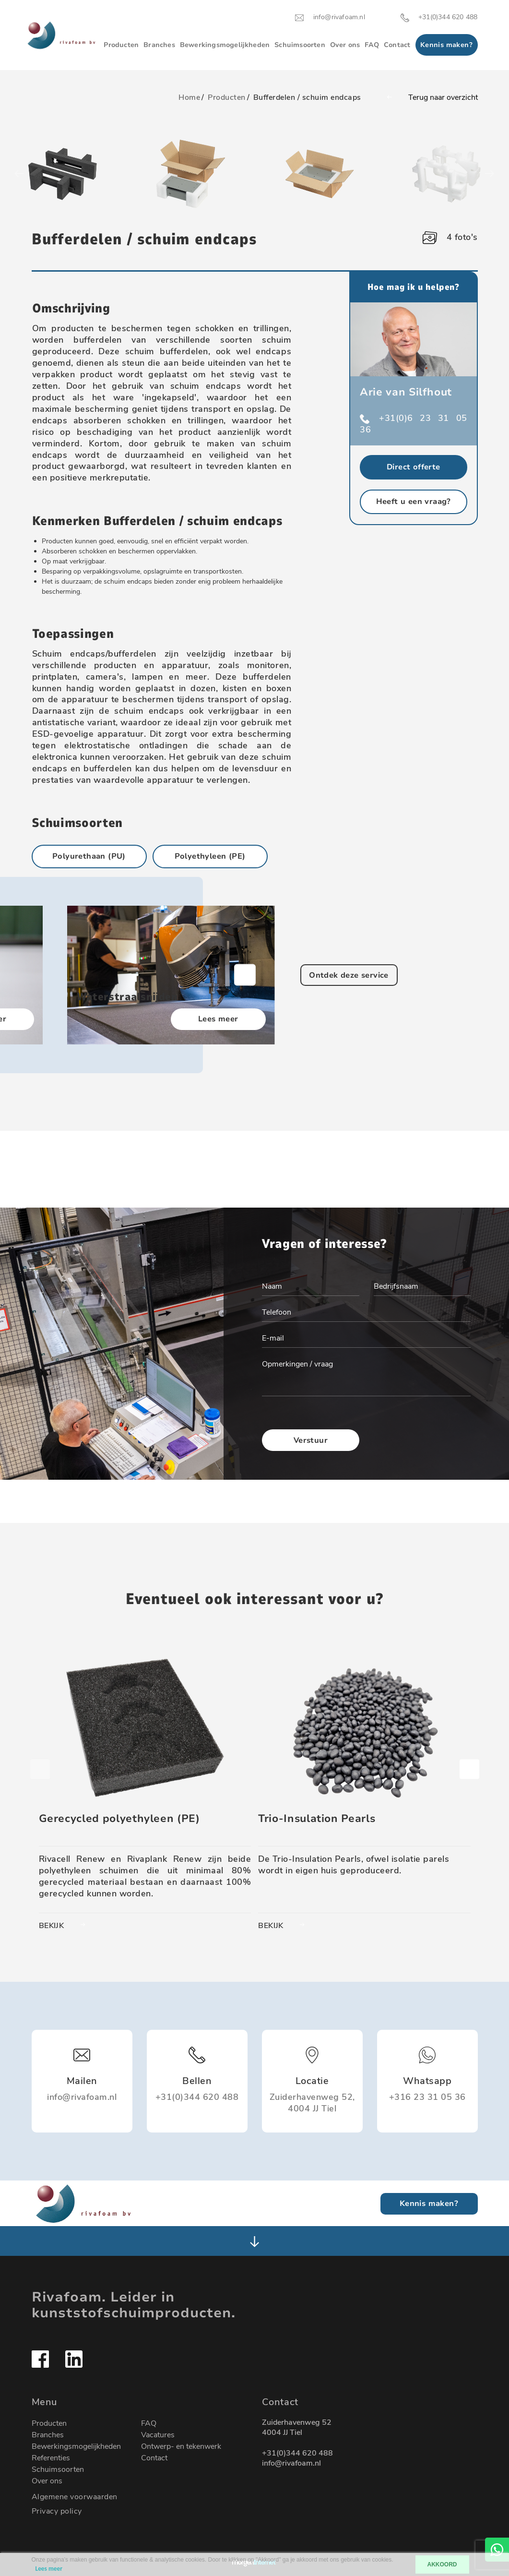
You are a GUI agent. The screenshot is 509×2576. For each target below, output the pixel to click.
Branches (159, 44)
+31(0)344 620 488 (297, 2453)
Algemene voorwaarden (75, 2497)
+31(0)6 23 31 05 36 (413, 423)
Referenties (51, 2458)
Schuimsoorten (299, 44)
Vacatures (158, 2435)
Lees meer (218, 1019)
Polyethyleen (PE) (210, 856)
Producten (121, 44)
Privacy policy (57, 2511)
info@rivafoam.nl (291, 2463)
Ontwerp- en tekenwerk (181, 2446)
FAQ (372, 44)
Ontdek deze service (349, 975)
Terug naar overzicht (420, 97)
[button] (245, 975)
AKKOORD (442, 2564)
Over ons (345, 44)
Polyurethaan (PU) (89, 856)
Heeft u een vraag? (413, 501)
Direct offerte (413, 467)
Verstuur (311, 1441)
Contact (397, 44)
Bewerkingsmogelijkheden (225, 44)
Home (189, 97)
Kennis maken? (446, 44)
